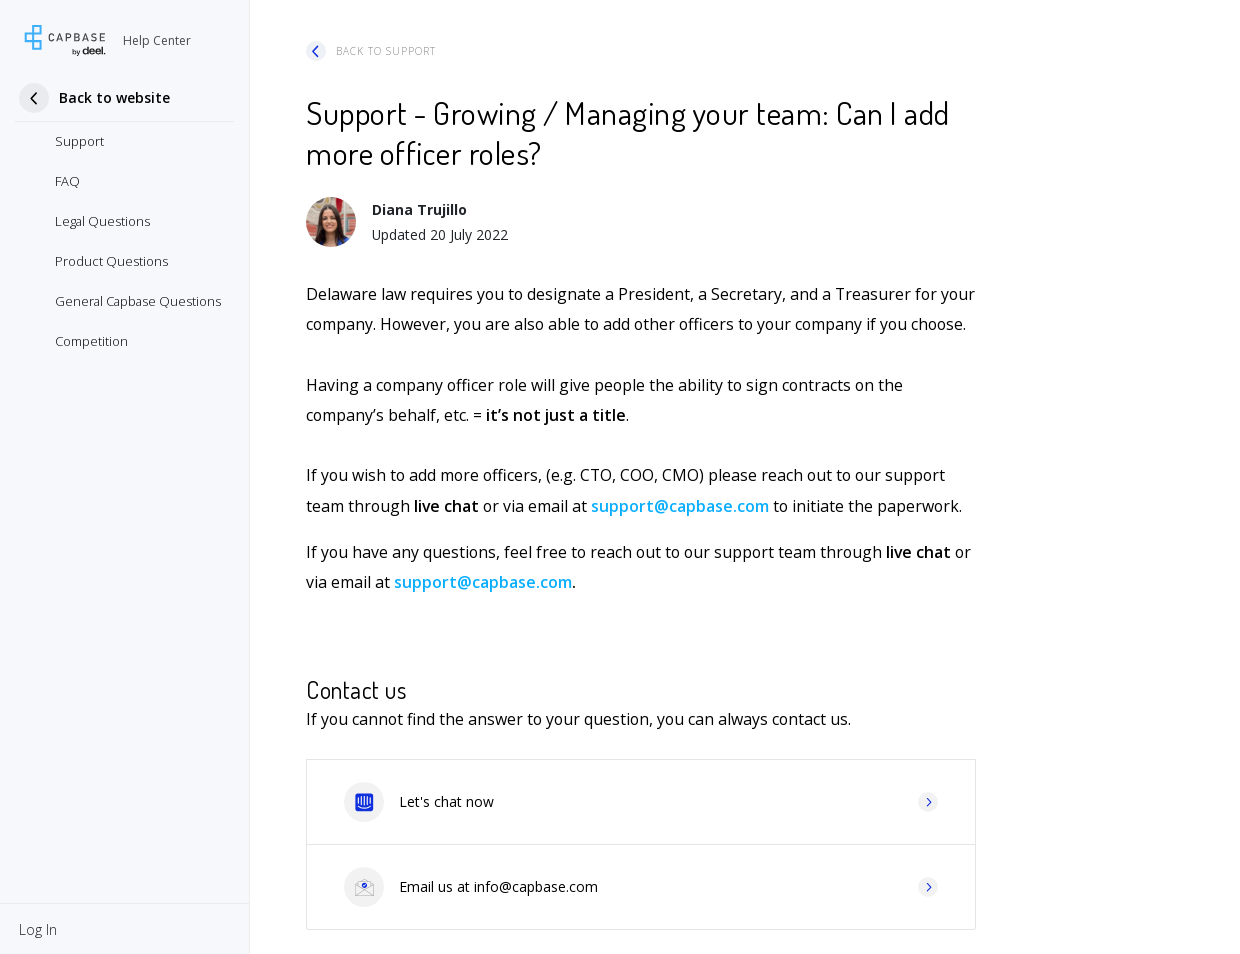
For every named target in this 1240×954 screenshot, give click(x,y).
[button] (38, 929)
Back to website (114, 97)
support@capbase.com (680, 506)
